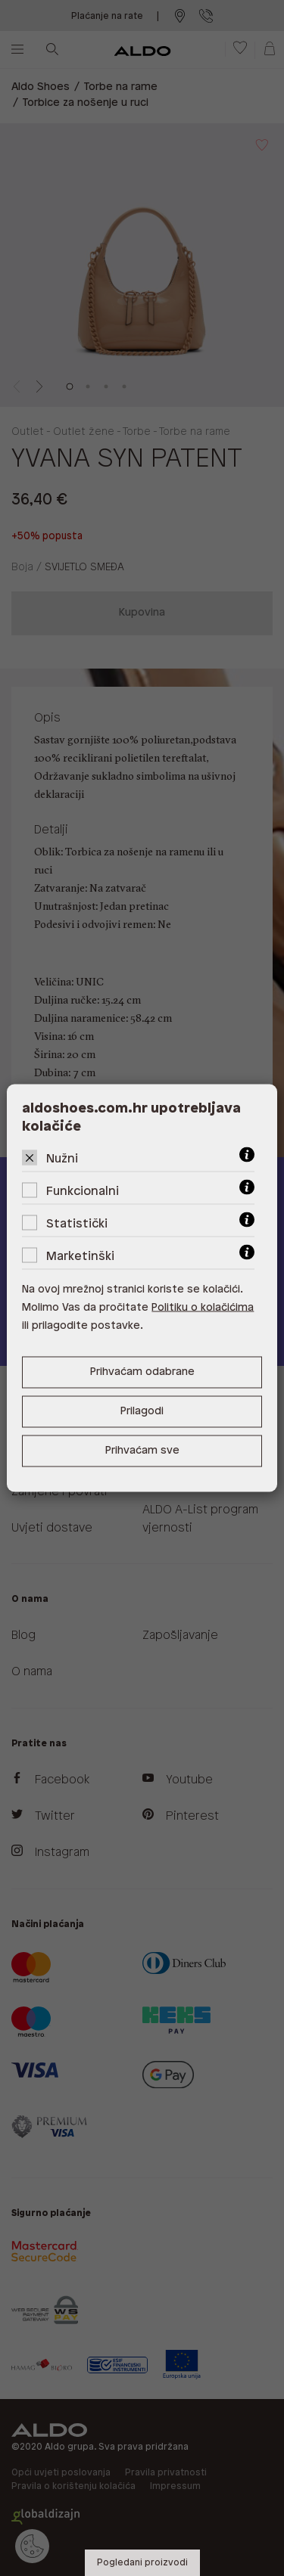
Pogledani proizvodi (142, 2563)
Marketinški (80, 1256)
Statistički (77, 1224)
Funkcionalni (82, 1191)
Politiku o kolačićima (202, 1308)
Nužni (62, 1159)
